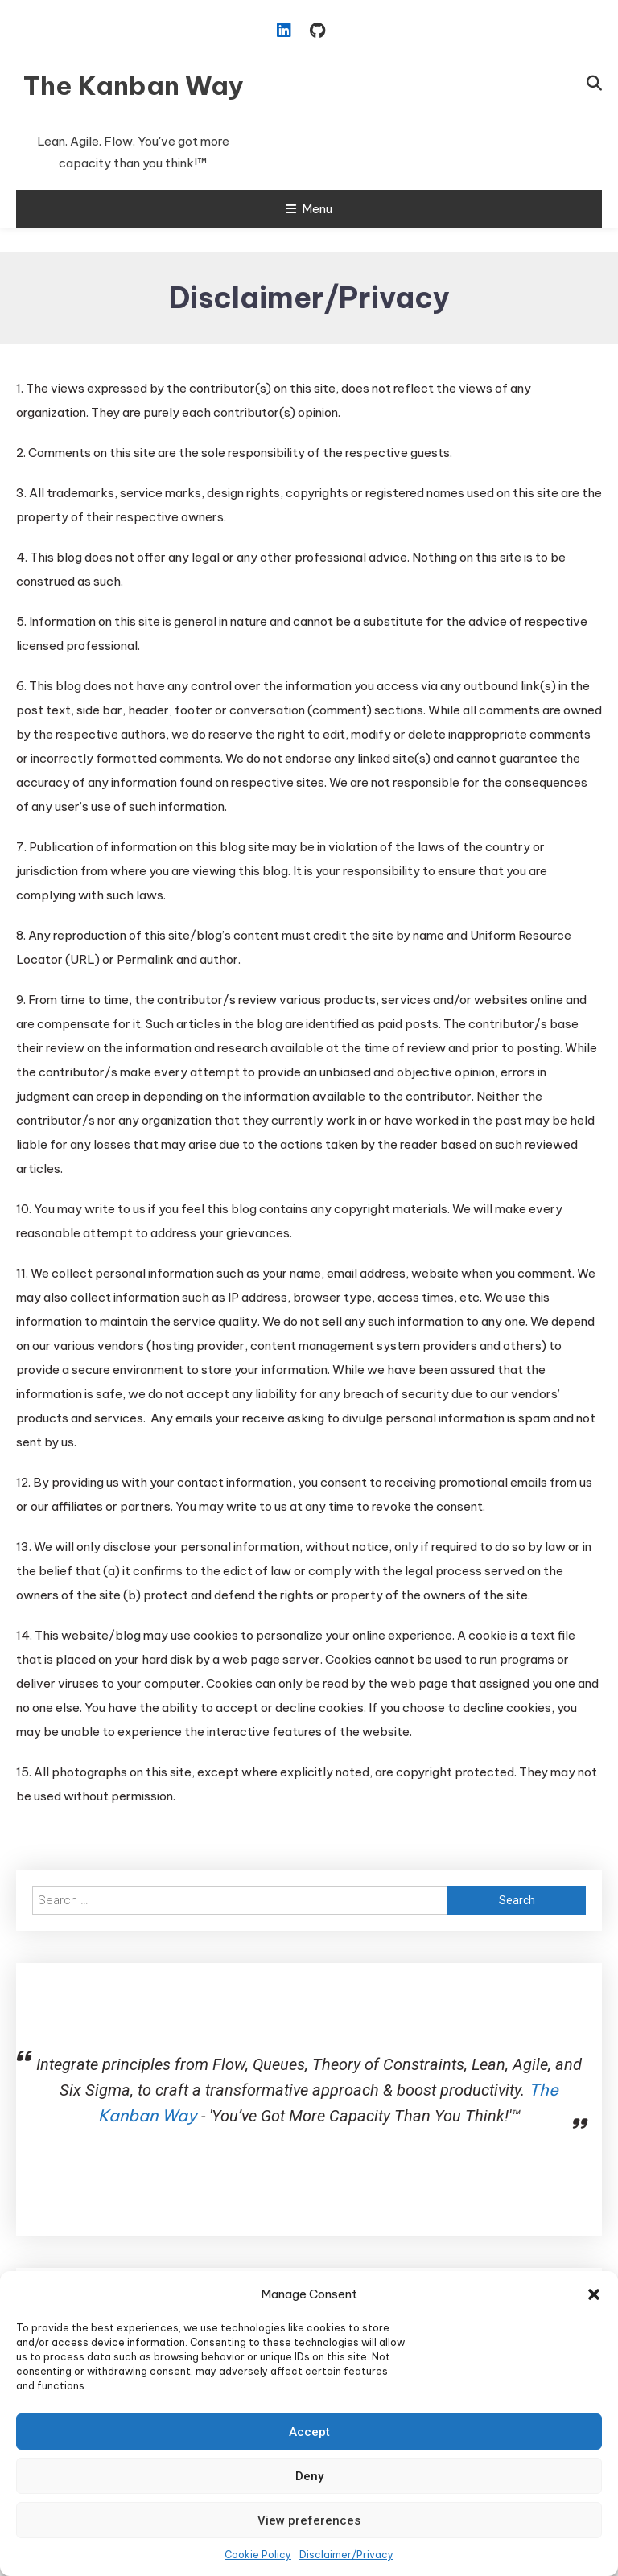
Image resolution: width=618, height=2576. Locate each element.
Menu (309, 208)
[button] (594, 2294)
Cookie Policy (258, 2555)
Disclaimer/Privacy (346, 2555)
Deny (309, 2476)
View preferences (309, 2520)
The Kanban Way (133, 85)
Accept (309, 2432)
